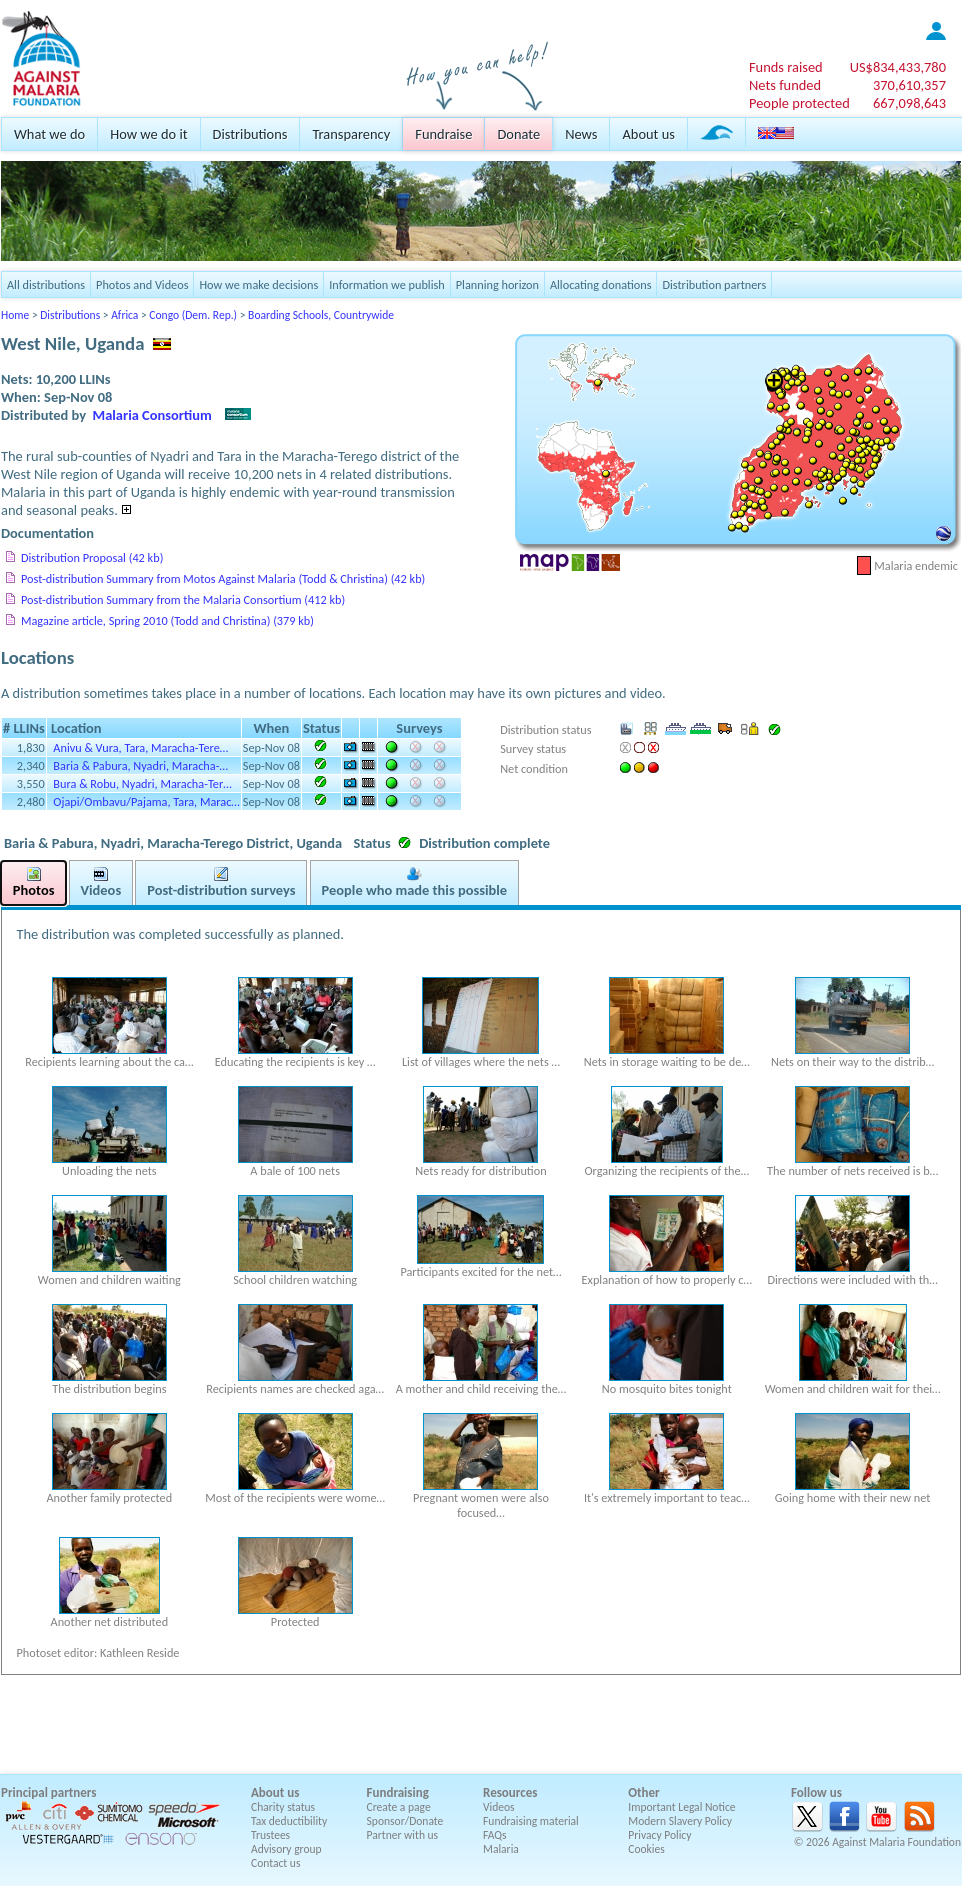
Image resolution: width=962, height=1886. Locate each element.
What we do (49, 134)
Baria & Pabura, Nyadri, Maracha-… (140, 765)
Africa (124, 315)
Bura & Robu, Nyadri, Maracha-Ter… (142, 783)
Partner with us (403, 1835)
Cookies (646, 1849)
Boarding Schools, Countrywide (321, 315)
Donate (518, 134)
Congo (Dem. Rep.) (193, 315)
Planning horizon (497, 284)
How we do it (148, 134)
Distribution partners (714, 284)
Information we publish (387, 284)
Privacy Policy (659, 1835)
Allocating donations (601, 284)
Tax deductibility (289, 1821)
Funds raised (786, 67)
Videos (499, 1807)
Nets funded (785, 85)
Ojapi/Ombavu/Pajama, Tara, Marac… (146, 801)
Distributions (250, 134)
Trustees (270, 1835)
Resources (510, 1792)
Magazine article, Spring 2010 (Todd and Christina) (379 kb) (167, 620)
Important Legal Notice (681, 1807)
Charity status (283, 1807)
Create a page (399, 1807)
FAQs (495, 1835)
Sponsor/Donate (405, 1821)
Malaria (501, 1849)
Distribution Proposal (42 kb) (92, 557)
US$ (898, 67)
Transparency (351, 134)
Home (15, 315)
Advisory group (286, 1849)
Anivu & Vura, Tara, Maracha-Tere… (140, 747)
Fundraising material (531, 1821)
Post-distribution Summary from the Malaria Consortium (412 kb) (183, 599)
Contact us (275, 1863)
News (581, 134)
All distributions (46, 284)
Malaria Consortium (152, 415)
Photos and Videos (142, 284)
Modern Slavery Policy (680, 1821)
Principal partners (48, 1792)
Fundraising (398, 1792)
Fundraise (443, 134)
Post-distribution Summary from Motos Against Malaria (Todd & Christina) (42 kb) (223, 578)
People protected (799, 103)
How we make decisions (258, 284)
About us (648, 134)
